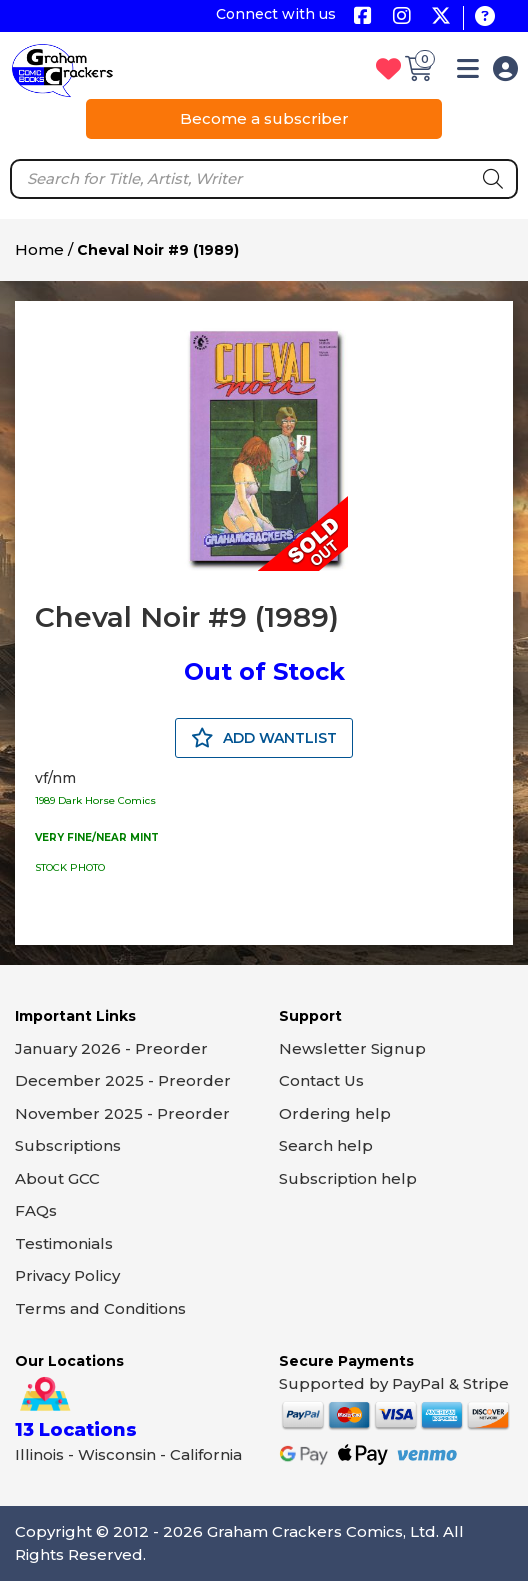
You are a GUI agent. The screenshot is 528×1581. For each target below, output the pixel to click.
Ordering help (335, 1113)
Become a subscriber (264, 118)
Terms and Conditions (100, 1308)
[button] (468, 72)
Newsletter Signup (352, 1048)
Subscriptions (68, 1145)
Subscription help (348, 1178)
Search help (326, 1145)
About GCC (57, 1178)
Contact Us (321, 1080)
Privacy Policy (67, 1275)
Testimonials (64, 1243)
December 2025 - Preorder (123, 1080)
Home (39, 249)
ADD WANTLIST (264, 738)
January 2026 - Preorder (111, 1048)
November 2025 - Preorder (122, 1113)
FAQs (36, 1210)
